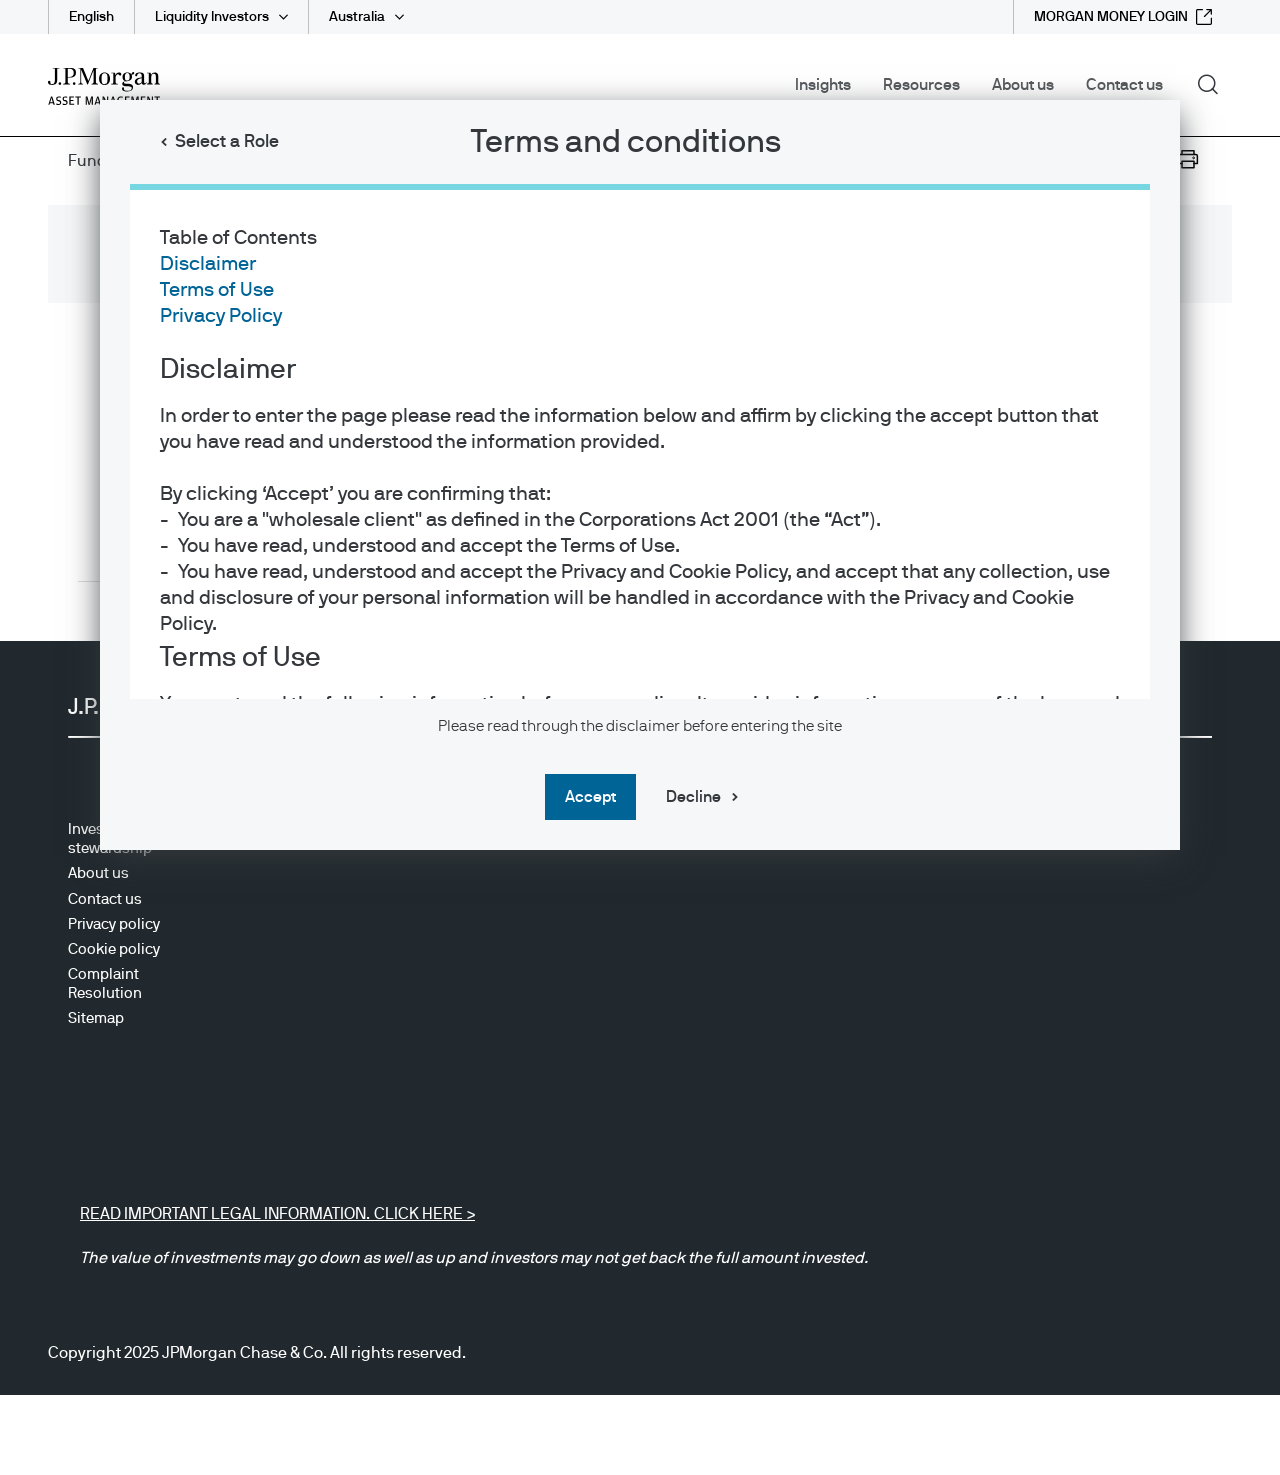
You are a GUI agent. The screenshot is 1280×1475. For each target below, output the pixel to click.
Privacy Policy (221, 316)
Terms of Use (217, 290)
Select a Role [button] (227, 142)
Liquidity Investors (212, 17)
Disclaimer (208, 264)
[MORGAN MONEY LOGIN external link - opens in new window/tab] (1123, 17)
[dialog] (640, 737)
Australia (357, 17)
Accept (590, 797)
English (91, 17)
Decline (693, 797)
